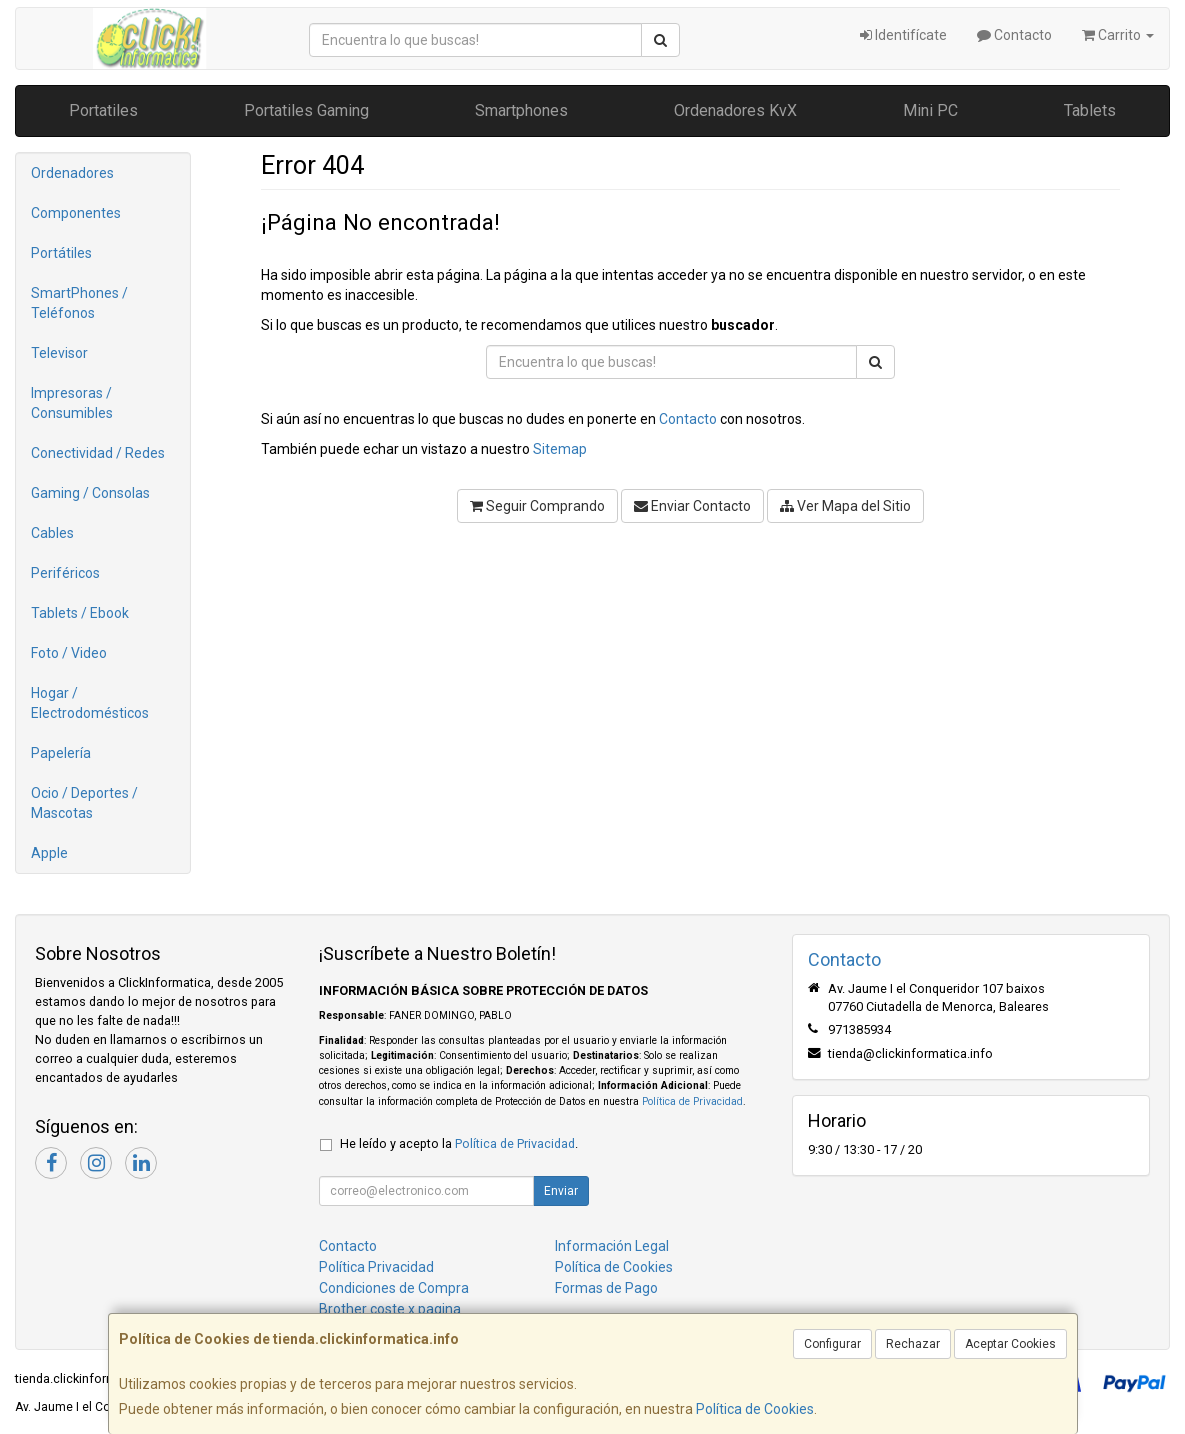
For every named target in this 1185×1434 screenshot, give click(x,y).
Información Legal (612, 1246)
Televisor (59, 353)
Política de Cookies (755, 1409)
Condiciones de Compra (394, 1288)
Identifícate (903, 35)
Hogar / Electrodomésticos (90, 703)
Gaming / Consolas (90, 493)
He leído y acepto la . (459, 1143)
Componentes (76, 213)
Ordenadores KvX (735, 110)
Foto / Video (69, 653)
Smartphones (521, 110)
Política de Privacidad (692, 1101)
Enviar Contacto (692, 506)
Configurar (832, 1344)
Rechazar (913, 1344)
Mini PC (930, 110)
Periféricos (65, 573)
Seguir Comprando (537, 506)
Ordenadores (72, 173)
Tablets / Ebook (80, 613)
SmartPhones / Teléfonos (79, 303)
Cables (52, 533)
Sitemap (560, 449)
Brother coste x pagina (390, 1309)
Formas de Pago (606, 1288)
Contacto (1014, 35)
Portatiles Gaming (306, 110)
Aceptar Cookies (1010, 1344)
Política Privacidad (376, 1267)
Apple (49, 853)
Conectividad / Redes (98, 453)
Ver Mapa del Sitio (845, 506)
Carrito (1118, 35)
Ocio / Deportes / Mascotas (84, 803)
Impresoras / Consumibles (72, 403)
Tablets (1090, 110)
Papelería (61, 753)
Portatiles (103, 110)
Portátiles (61, 253)
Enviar (561, 1191)
